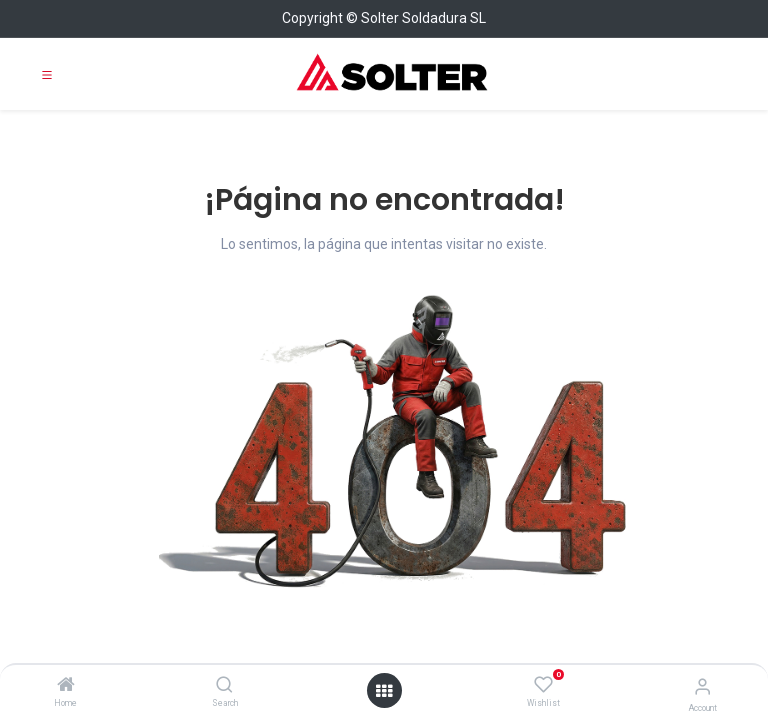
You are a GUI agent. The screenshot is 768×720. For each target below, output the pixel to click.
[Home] (66, 686)
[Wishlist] (543, 685)
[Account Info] (702, 686)
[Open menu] (384, 691)
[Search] (224, 686)
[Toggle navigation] (47, 74)
